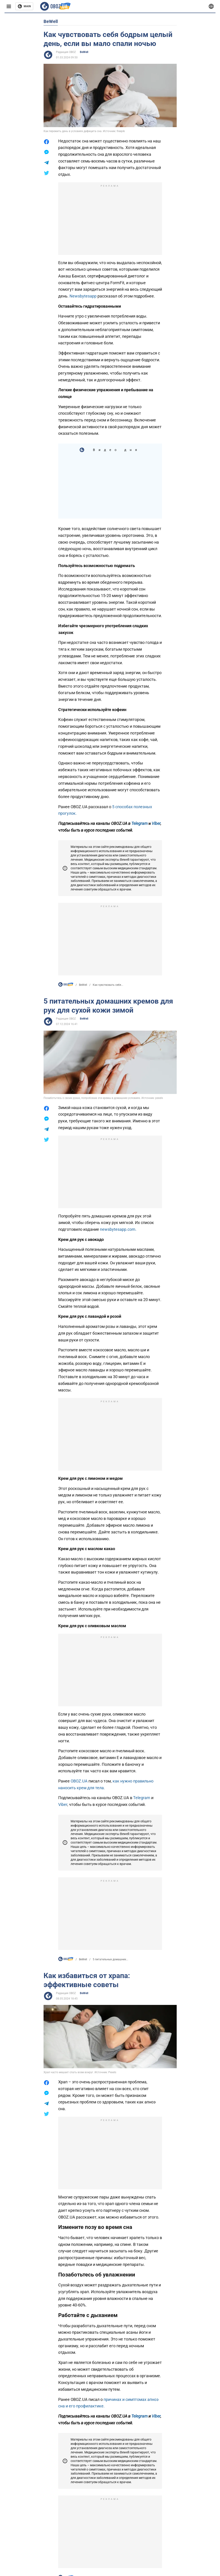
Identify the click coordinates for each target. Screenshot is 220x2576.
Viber (62, 1804)
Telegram (141, 1797)
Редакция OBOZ (66, 52)
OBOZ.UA (79, 1781)
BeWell (84, 52)
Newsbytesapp (83, 296)
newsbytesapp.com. (118, 1229)
